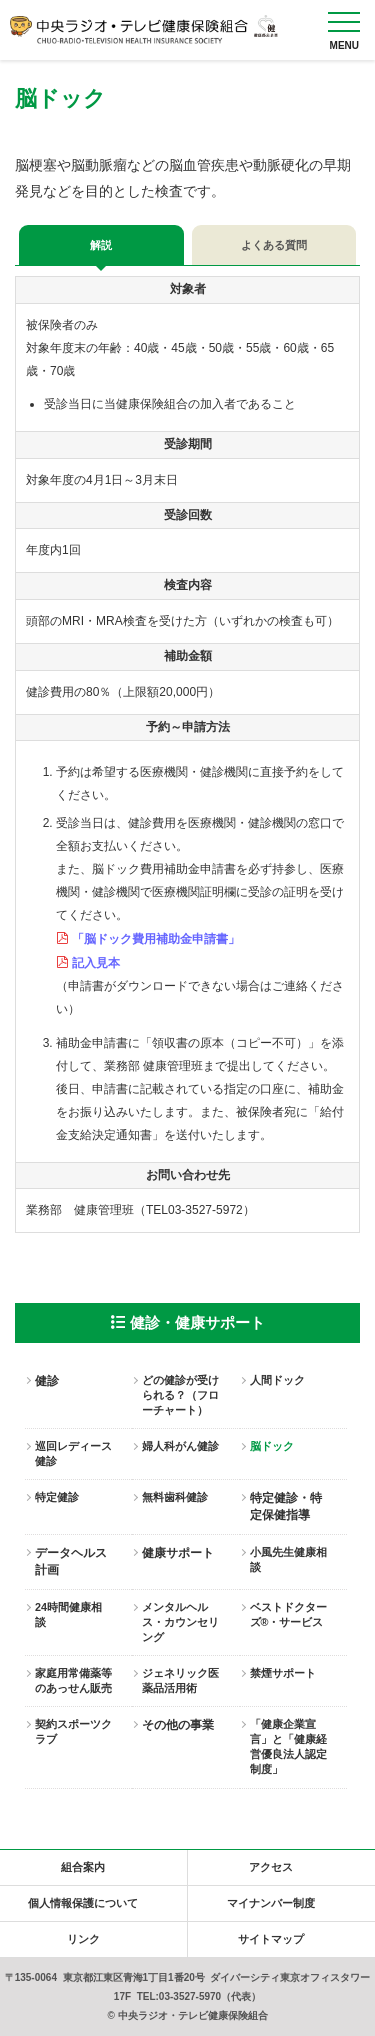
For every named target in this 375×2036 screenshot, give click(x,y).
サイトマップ (271, 1939)
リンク (83, 1939)
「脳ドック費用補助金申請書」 (156, 939)
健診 (47, 1381)
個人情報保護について (83, 1903)
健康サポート (178, 1553)
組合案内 (83, 1867)
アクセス (271, 1867)
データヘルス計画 (71, 1561)
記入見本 (96, 963)
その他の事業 (178, 1725)
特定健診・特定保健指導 (286, 1506)
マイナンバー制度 (271, 1903)
